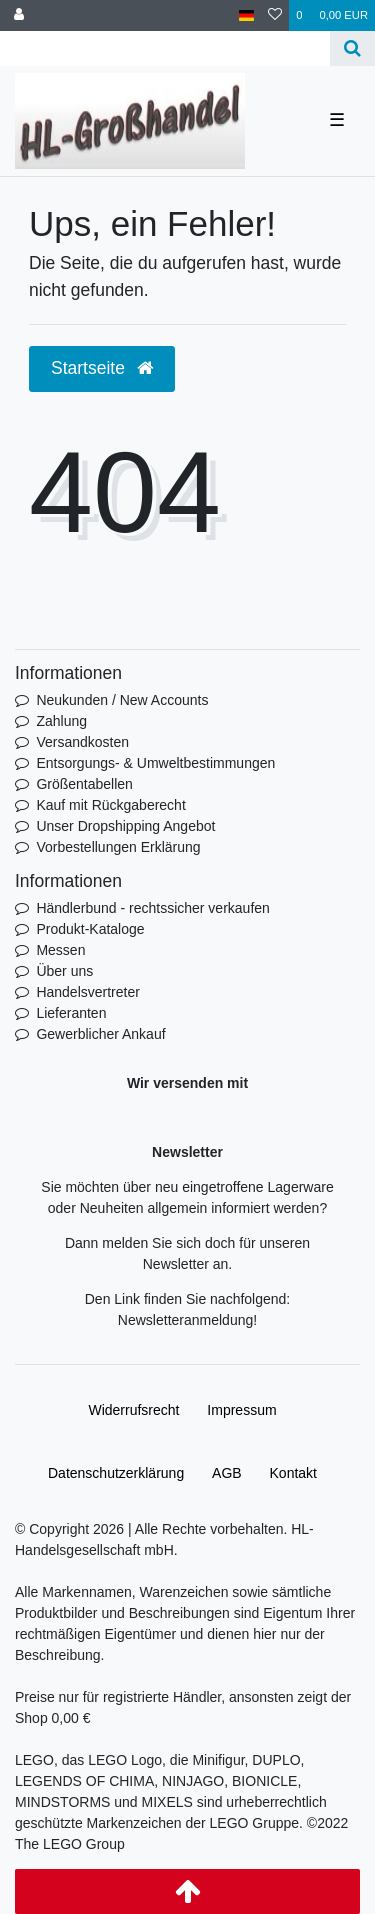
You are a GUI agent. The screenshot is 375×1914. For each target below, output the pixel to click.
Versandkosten (82, 742)
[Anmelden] (19, 15)
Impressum (241, 1410)
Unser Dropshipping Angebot (125, 826)
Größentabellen (84, 784)
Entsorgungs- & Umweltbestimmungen (155, 763)
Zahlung (61, 721)
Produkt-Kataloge (90, 929)
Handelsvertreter (88, 992)
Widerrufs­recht (133, 1410)
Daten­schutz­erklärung (116, 1473)
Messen (60, 950)
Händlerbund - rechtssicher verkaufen (152, 908)
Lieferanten (71, 1013)
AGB (227, 1473)
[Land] (246, 15)
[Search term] (165, 48)
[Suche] (352, 48)
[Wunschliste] (275, 15)
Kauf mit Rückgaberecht (110, 805)
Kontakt (293, 1473)
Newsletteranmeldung (185, 1320)
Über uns (64, 971)
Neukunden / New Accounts (122, 700)
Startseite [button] (102, 368)
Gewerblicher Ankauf (100, 1034)
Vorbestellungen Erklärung (118, 847)
